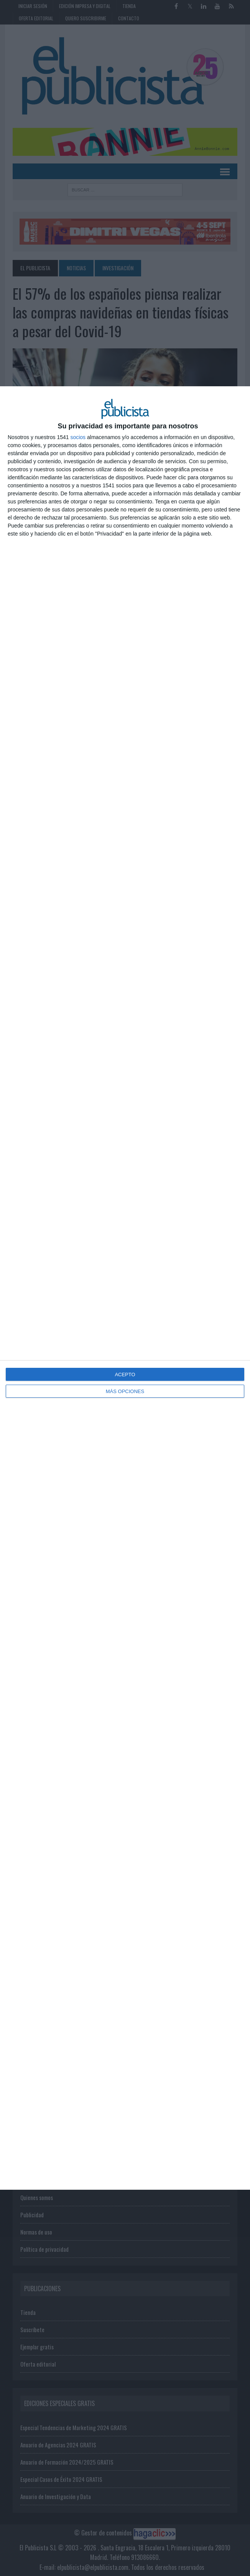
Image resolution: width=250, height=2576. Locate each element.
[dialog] (125, 1287)
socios (78, 437)
